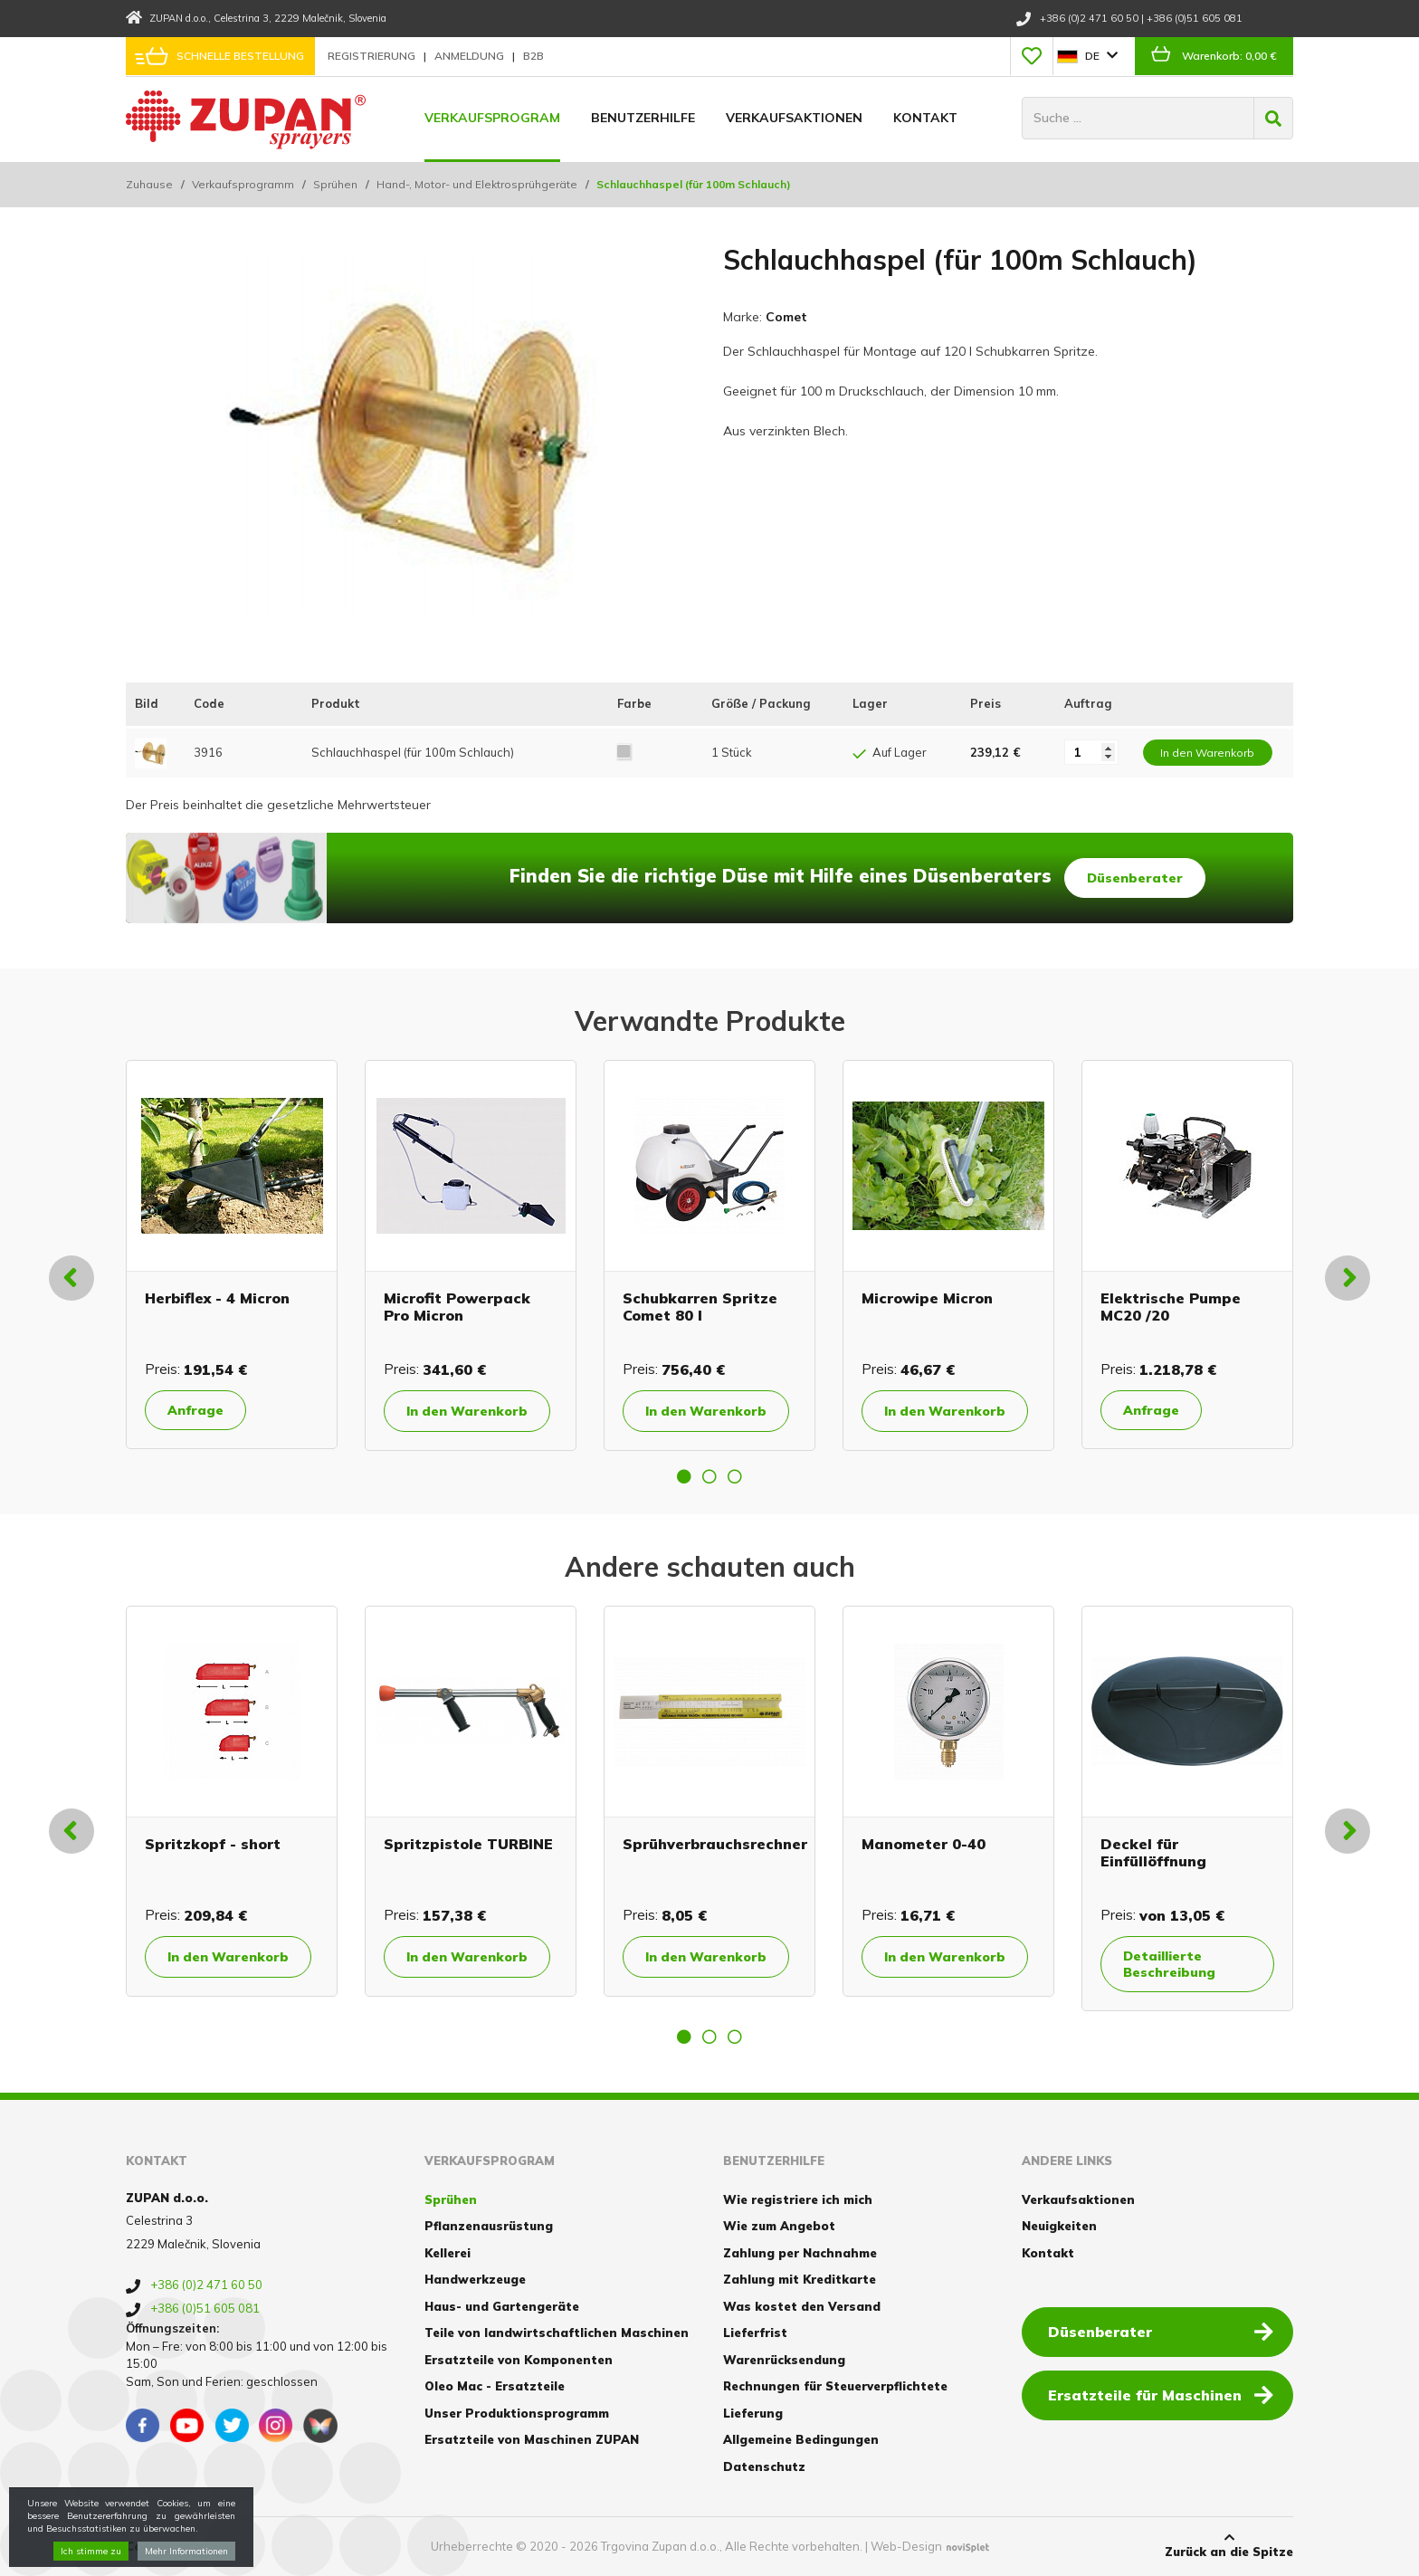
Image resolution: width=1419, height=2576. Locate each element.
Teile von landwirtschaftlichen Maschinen (556, 2332)
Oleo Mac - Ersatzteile (494, 2386)
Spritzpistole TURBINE (468, 1844)
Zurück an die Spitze (1229, 2545)
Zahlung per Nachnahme (800, 2253)
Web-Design (906, 2546)
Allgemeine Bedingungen (801, 2439)
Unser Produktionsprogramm (516, 2413)
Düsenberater (1135, 878)
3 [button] (735, 1476)
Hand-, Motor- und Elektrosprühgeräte (476, 184)
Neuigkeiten (1059, 2225)
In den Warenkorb (467, 1411)
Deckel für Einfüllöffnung (1153, 1852)
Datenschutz (764, 2466)
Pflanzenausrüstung (488, 2225)
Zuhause (149, 184)
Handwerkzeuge (475, 2279)
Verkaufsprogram (492, 118)
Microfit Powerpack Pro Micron (457, 1306)
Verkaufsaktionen (794, 118)
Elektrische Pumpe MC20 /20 (1170, 1306)
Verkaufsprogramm (243, 184)
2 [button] (709, 1476)
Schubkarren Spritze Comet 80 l (700, 1306)
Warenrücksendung (784, 2359)
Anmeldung (470, 55)
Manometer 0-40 (924, 1844)
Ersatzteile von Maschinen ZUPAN (531, 2439)
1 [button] (684, 1476)
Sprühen (335, 184)
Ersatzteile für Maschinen (1160, 2394)
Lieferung (753, 2413)
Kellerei (447, 2253)
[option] (232, 1254)
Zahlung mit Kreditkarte (799, 2279)
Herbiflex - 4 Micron (217, 1298)
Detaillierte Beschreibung (1169, 1964)
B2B (533, 55)
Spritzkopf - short (213, 1844)
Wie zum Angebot (779, 2225)
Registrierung (373, 55)
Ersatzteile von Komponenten (518, 2359)
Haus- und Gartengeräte (501, 2306)
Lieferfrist (755, 2332)
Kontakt (925, 118)
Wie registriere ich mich (797, 2199)
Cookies (151, 2546)
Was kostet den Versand (802, 2306)
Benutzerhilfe (643, 118)
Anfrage (195, 1410)
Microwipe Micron (927, 1298)
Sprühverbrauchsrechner (715, 1844)
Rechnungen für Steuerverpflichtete (835, 2386)
